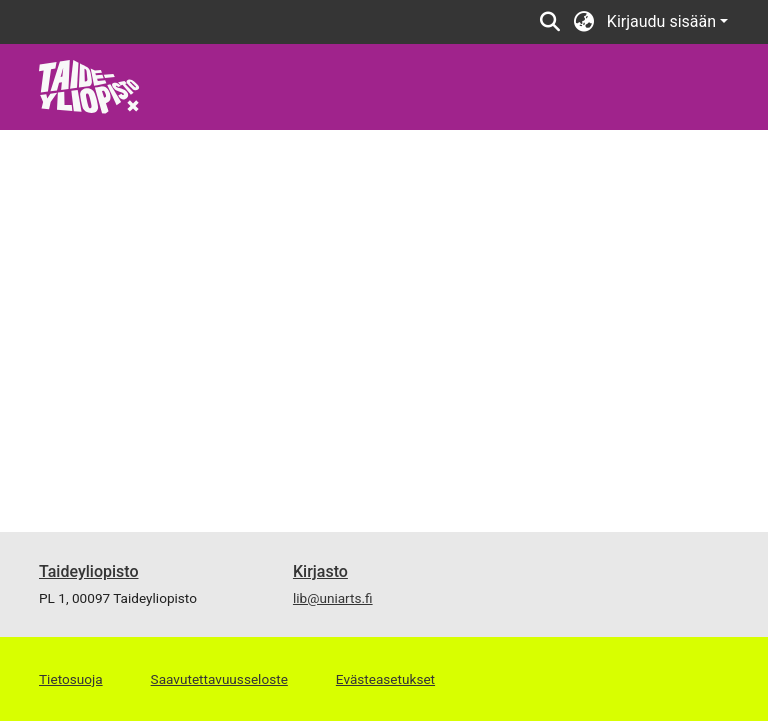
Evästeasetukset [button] (385, 679)
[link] (89, 85)
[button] (550, 22)
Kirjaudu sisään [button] (663, 21)
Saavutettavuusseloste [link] (219, 679)
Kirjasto (320, 571)
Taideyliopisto (89, 571)
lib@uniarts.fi (333, 598)
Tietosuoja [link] (71, 679)
